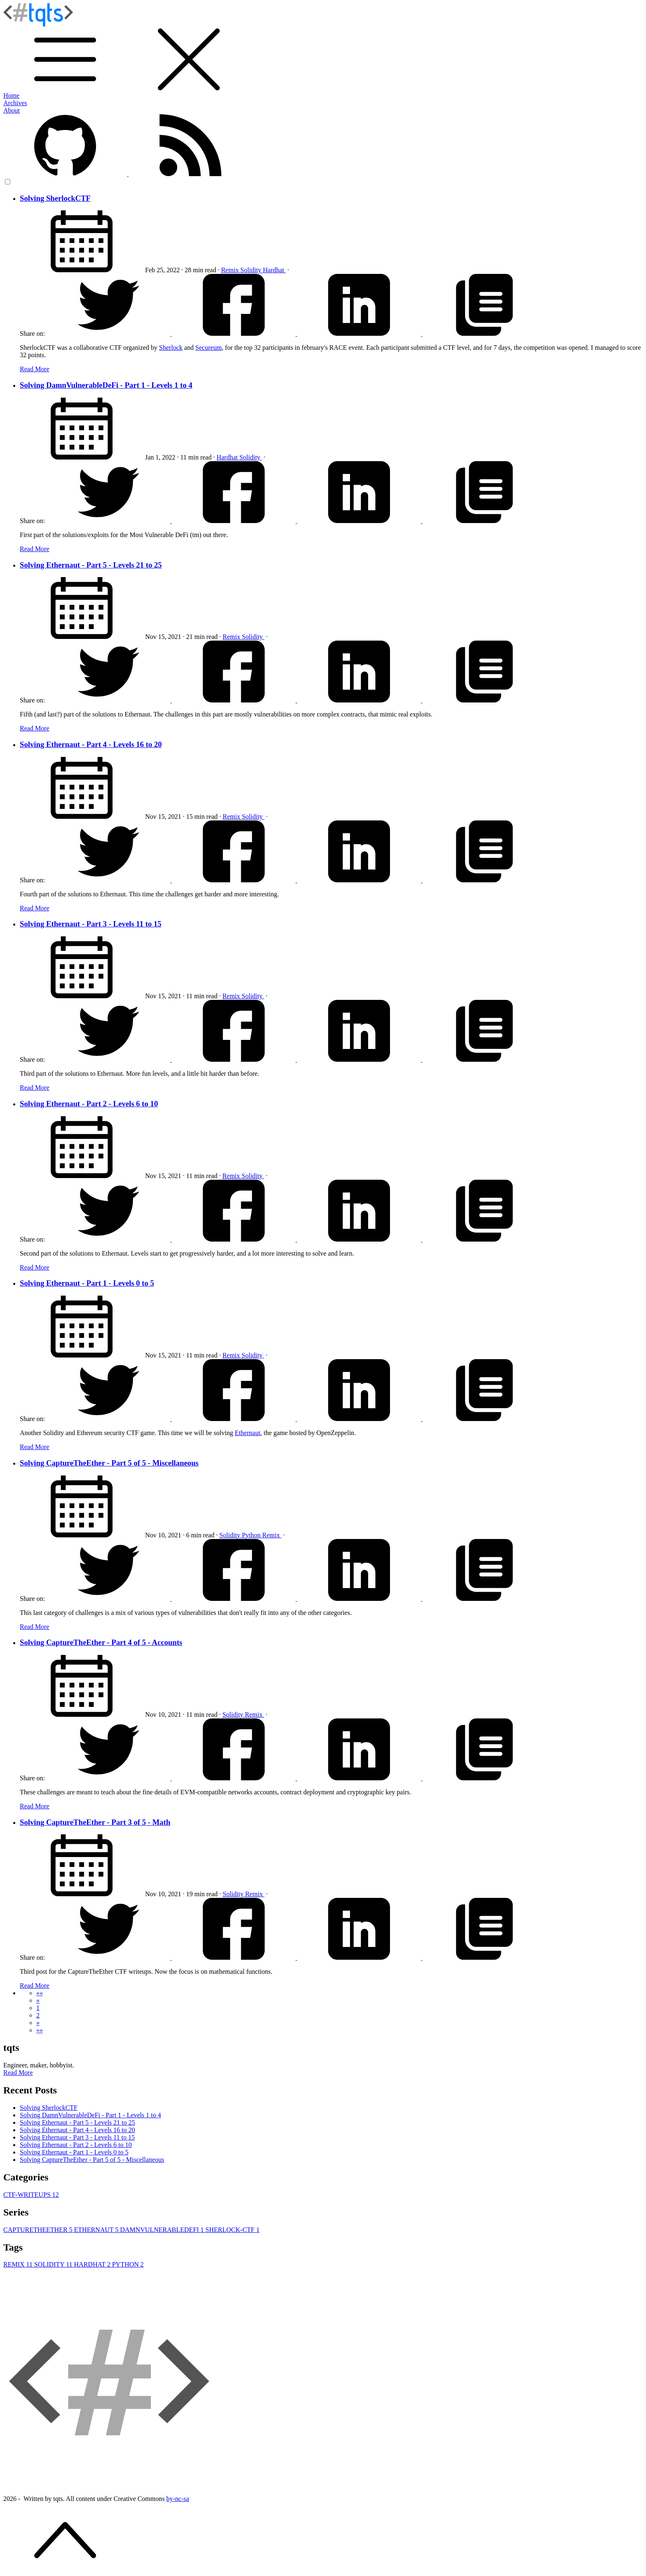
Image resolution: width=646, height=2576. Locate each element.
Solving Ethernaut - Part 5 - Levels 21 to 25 (91, 565)
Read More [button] (18, 2072)
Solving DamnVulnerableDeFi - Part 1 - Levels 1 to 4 (106, 385)
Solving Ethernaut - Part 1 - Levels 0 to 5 (87, 1283)
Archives (15, 102)
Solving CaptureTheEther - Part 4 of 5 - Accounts (101, 1642)
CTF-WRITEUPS (31, 2194)
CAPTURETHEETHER (38, 2229)
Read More (34, 368)
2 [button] (38, 2015)
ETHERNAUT (97, 2229)
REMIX (18, 2264)
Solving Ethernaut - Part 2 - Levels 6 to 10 (89, 1103)
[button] (39, 1992)
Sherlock (171, 347)
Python (252, 1535)
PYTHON (128, 2264)
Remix (230, 269)
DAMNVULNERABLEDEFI (162, 2229)
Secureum (208, 347)
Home (11, 95)
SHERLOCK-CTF (232, 2229)
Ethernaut (247, 1432)
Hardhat (274, 269)
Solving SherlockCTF (55, 198)
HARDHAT (93, 2264)
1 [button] (38, 2007)
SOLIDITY (54, 2264)
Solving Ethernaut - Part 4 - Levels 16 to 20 (91, 744)
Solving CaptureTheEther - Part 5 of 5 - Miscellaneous (109, 1463)
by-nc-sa (177, 2498)
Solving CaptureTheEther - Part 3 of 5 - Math (95, 1822)
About (11, 110)
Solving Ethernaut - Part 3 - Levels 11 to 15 (90, 923)
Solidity (251, 269)
